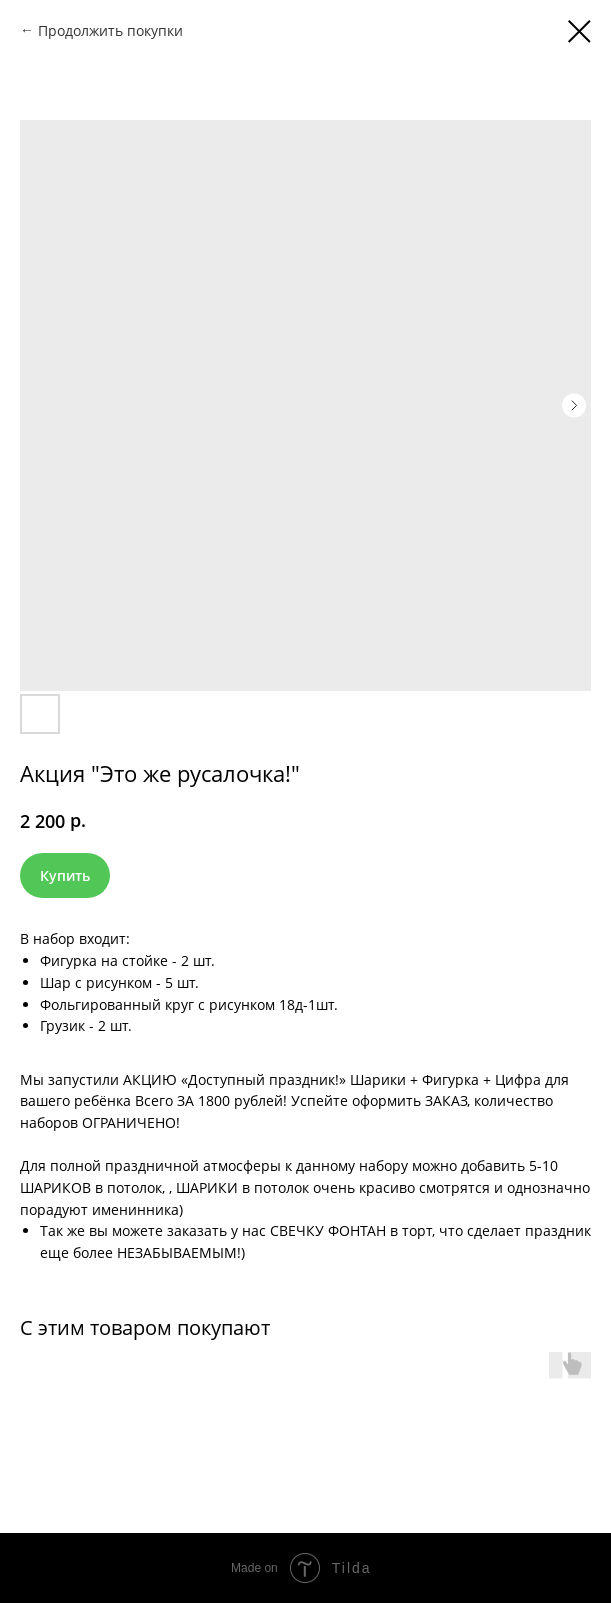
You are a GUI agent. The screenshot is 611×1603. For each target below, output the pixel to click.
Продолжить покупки (110, 30)
